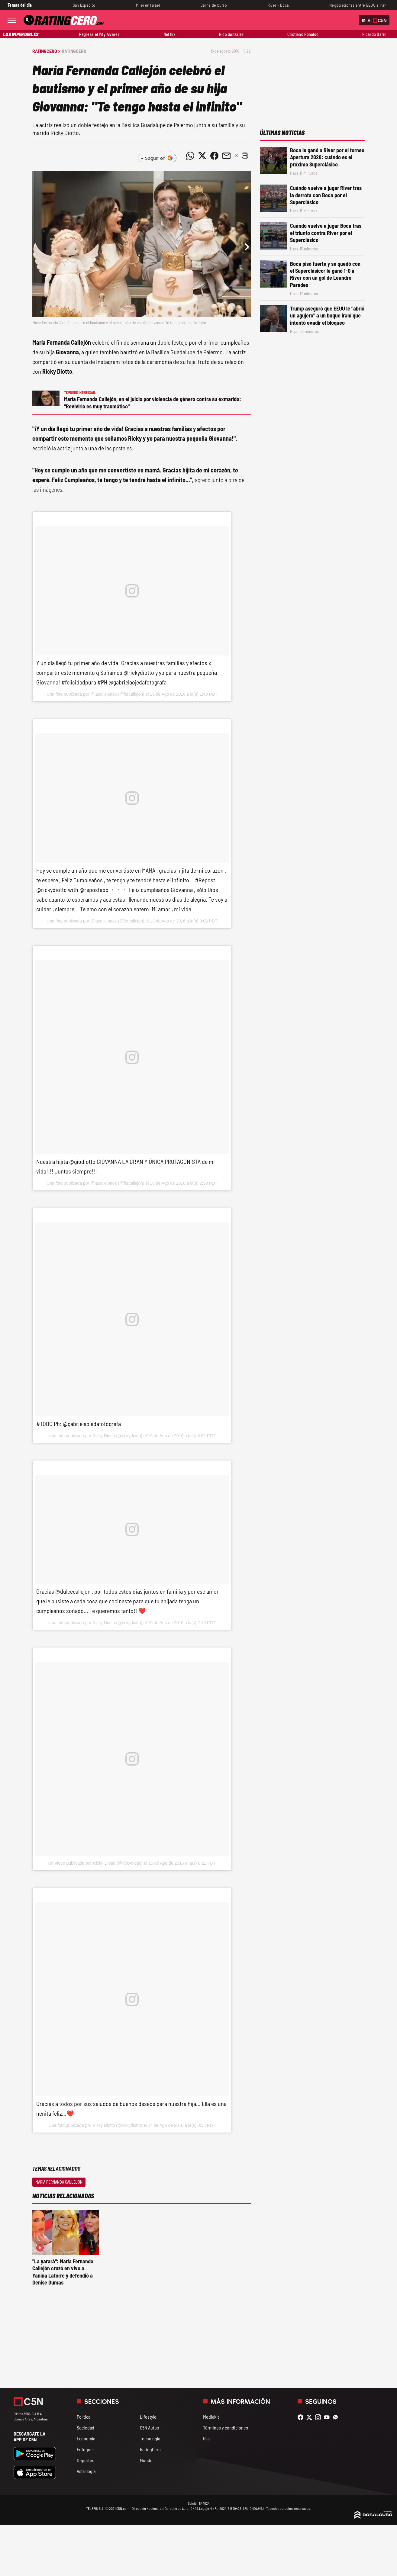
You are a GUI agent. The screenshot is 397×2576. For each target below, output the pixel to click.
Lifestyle (148, 2417)
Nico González (231, 34)
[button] (245, 156)
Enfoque (85, 2449)
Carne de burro (214, 5)
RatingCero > (46, 51)
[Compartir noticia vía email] (226, 156)
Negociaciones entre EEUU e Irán (357, 5)
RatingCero (74, 51)
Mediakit (211, 2417)
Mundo (146, 2460)
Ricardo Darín (374, 34)
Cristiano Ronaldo (302, 34)
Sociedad (85, 2427)
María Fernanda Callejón (58, 2182)
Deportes (85, 2460)
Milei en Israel (148, 5)
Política (83, 2417)
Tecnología (150, 2438)
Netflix (169, 34)
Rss (206, 2438)
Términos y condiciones (225, 2427)
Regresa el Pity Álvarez (99, 34)
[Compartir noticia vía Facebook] (214, 156)
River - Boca (278, 5)
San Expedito (84, 5)
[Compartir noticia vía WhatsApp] (190, 156)
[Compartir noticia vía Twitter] (202, 156)
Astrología (86, 2471)
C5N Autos (149, 2427)
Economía (86, 2438)
